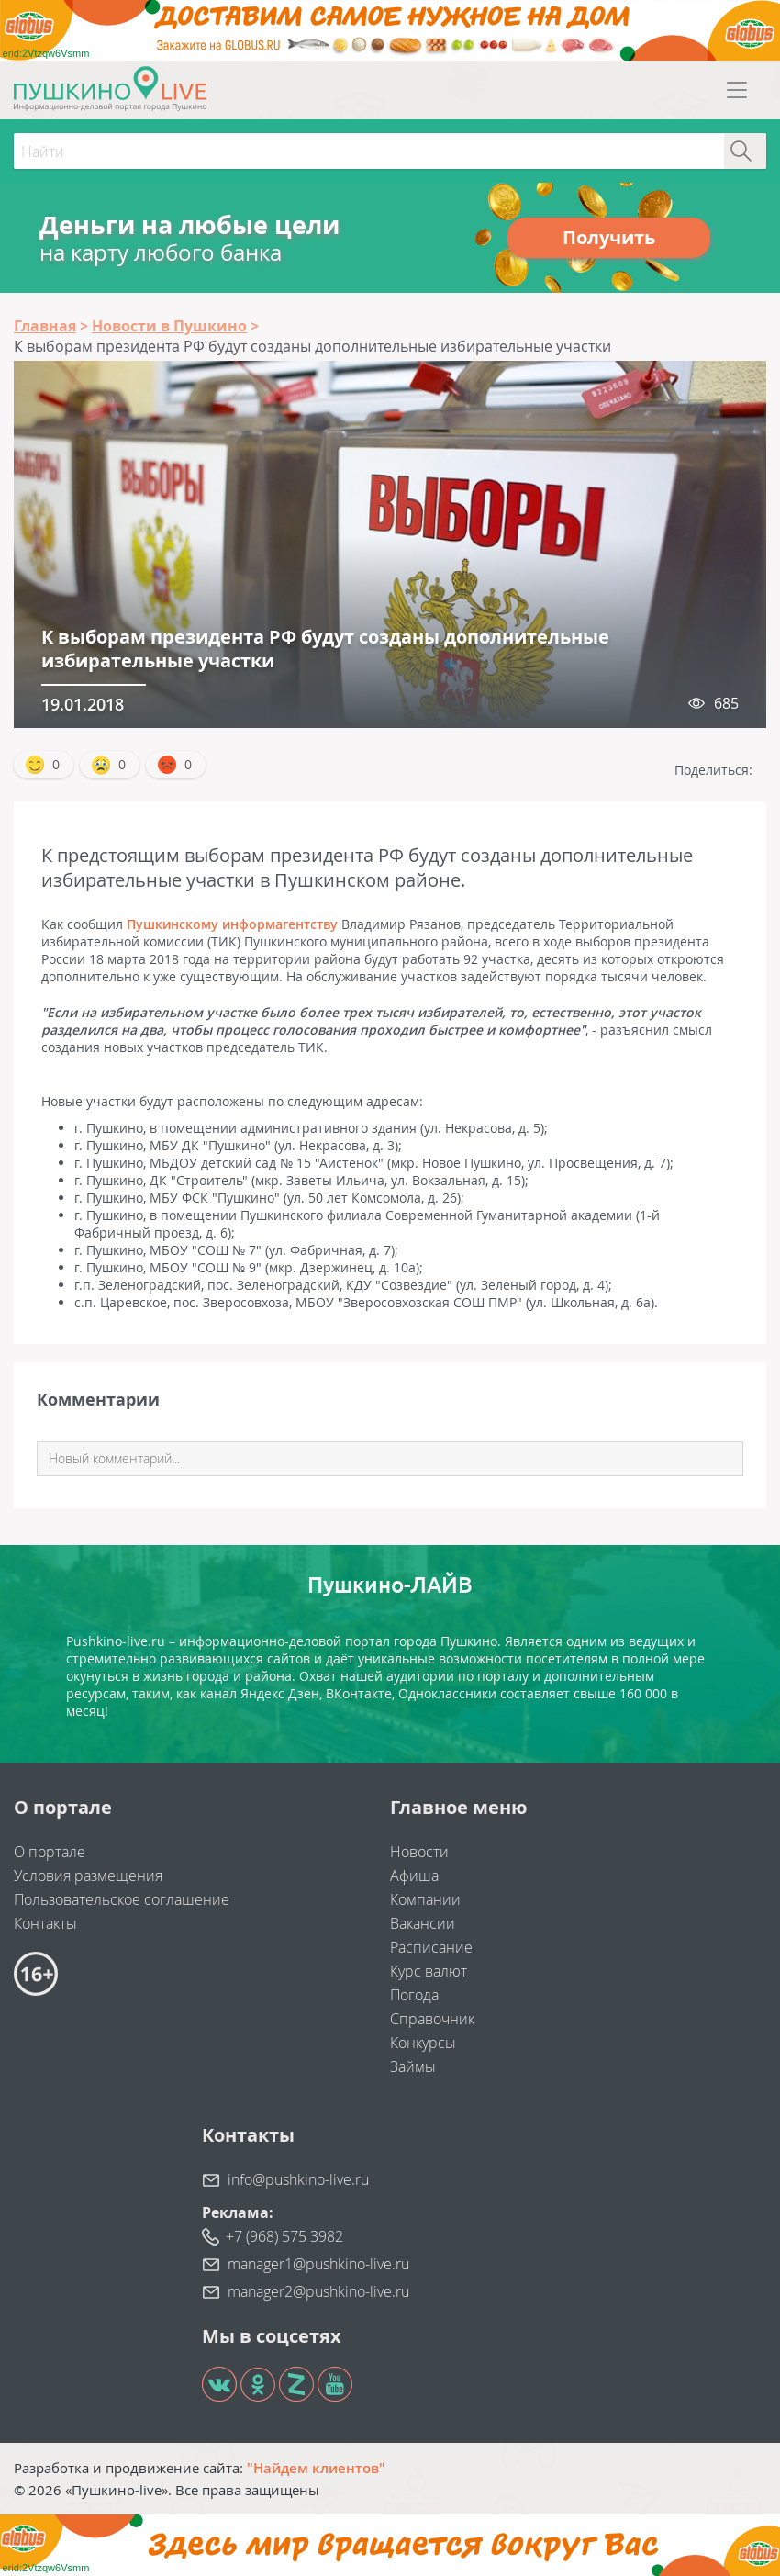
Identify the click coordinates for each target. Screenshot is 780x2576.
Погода (414, 1995)
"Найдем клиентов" (316, 2467)
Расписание (431, 1947)
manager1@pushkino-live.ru (318, 2264)
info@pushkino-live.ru (298, 2179)
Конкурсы (423, 2043)
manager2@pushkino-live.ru (318, 2291)
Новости (419, 1852)
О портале (49, 1852)
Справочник (432, 2019)
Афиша (414, 1875)
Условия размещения (88, 1875)
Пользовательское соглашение (121, 1899)
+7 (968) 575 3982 (284, 2236)
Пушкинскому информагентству (232, 924)
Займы (413, 2066)
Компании (425, 1899)
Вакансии (422, 1923)
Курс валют (428, 1971)
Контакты (45, 1923)
